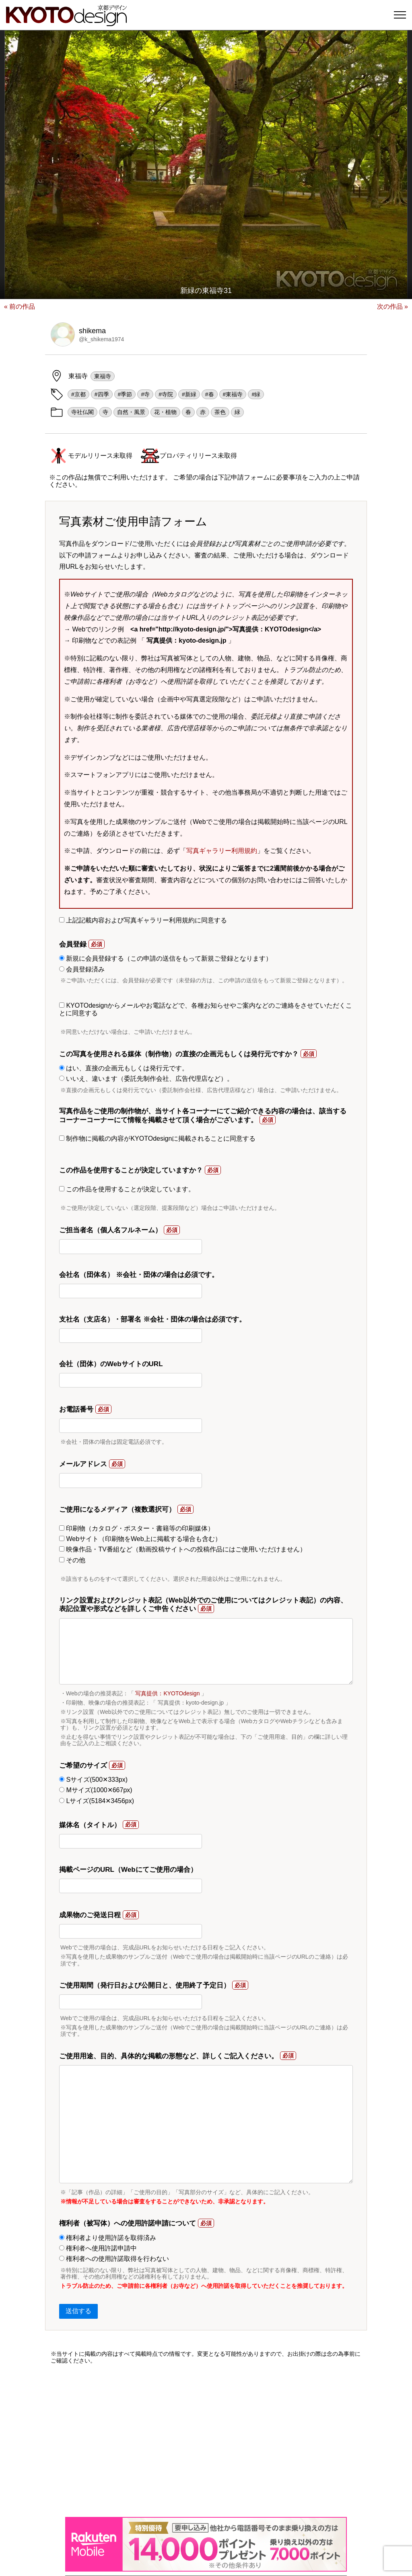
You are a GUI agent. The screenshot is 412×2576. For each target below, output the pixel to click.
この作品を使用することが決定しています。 (127, 1189)
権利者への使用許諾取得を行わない (114, 2258)
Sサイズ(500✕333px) (93, 1779)
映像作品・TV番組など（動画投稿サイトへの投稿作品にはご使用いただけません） (182, 1549)
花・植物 (165, 412)
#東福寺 (233, 394)
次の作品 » (392, 306)
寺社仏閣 (82, 412)
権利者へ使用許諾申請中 (98, 2248)
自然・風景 (131, 412)
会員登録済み (82, 969)
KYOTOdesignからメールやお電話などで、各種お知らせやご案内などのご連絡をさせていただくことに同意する (205, 1009)
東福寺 (102, 376)
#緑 (255, 394)
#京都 (78, 394)
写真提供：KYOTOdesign (167, 1693)
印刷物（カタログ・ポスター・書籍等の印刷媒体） (136, 1528)
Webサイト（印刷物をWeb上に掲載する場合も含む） (140, 1538)
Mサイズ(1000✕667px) (95, 1790)
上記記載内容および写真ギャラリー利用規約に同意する (143, 920)
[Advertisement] (206, 2440)
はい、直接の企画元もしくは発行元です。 (123, 1068)
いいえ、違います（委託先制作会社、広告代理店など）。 (146, 1078)
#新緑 (189, 394)
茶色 (220, 412)
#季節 (125, 394)
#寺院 (166, 394)
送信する (78, 2311)
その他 (72, 1560)
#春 (209, 394)
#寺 (145, 394)
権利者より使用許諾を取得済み (107, 2237)
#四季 (102, 394)
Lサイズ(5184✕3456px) (96, 1800)
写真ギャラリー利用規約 (221, 850)
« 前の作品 (19, 306)
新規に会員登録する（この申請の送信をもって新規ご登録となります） (165, 958)
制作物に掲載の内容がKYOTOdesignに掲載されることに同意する (157, 1138)
